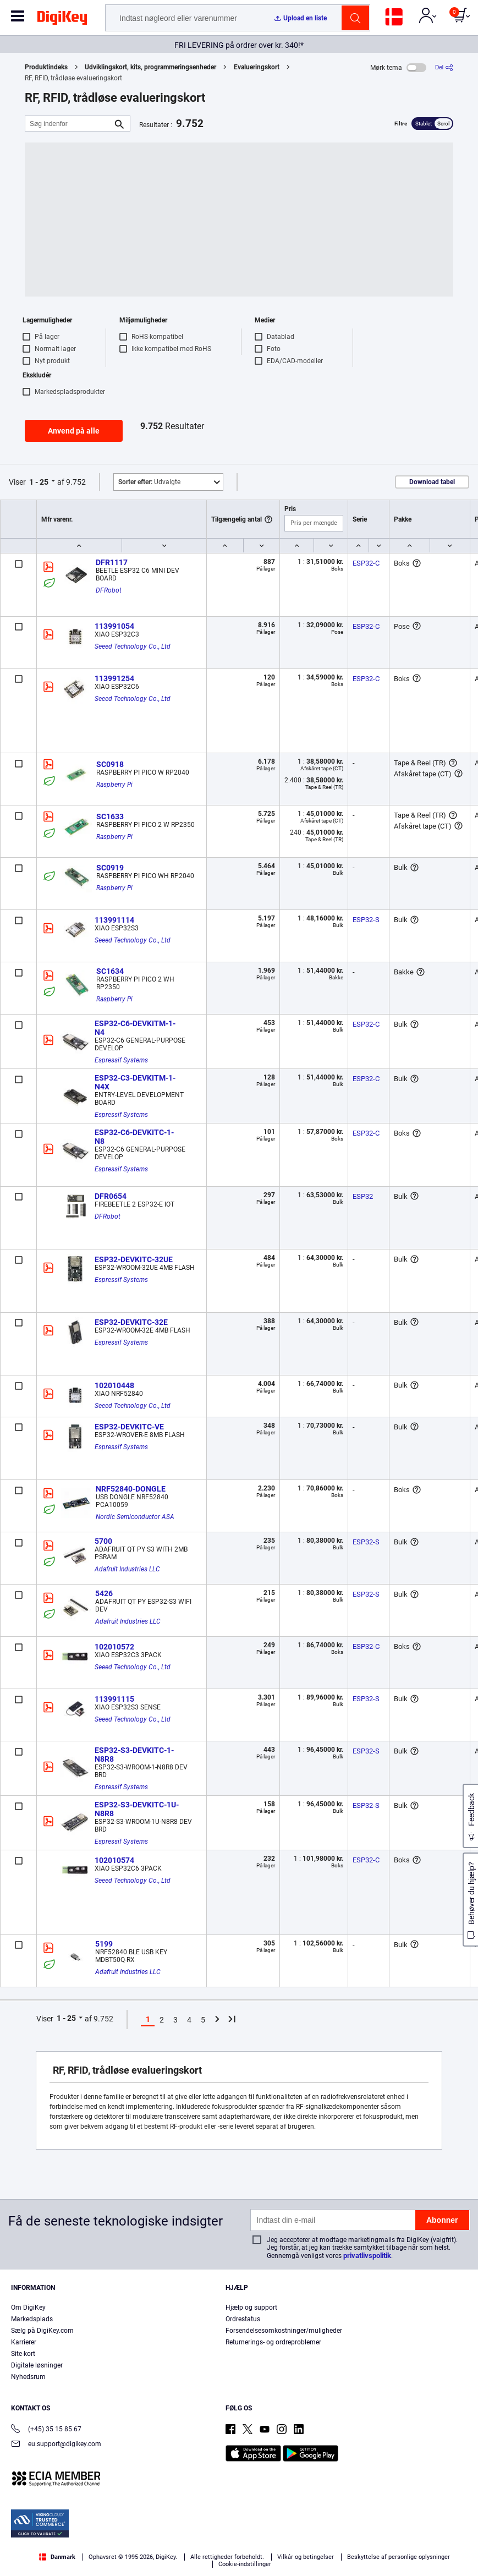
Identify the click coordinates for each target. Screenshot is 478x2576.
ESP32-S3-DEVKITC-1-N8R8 (134, 1754)
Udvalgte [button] (149, 482)
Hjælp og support (251, 2307)
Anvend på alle (74, 430)
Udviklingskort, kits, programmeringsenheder (150, 67)
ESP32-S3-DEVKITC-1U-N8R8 (137, 1809)
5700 (103, 1541)
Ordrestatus (243, 2319)
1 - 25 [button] (38, 482)
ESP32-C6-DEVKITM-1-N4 (135, 1028)
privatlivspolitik (367, 2255)
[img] (62, 20)
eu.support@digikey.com (56, 2445)
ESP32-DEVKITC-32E (131, 1322)
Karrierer (23, 2342)
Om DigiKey (28, 2307)
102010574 (114, 1860)
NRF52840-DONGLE (131, 1488)
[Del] (444, 67)
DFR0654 (111, 1196)
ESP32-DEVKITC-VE (129, 1426)
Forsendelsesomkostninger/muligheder (284, 2330)
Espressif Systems (121, 1060)
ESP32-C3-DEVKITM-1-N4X (135, 1082)
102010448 (114, 1385)
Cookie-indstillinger (244, 2564)
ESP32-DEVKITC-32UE (134, 1259)
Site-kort (23, 2354)
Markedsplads (32, 2319)
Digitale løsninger (37, 2365)
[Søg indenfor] (68, 123)
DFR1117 (112, 562)
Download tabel (432, 482)
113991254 (114, 678)
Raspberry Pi (114, 784)
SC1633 (110, 816)
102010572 (114, 1646)
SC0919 (110, 867)
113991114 (114, 920)
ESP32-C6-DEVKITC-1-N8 (134, 1137)
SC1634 (110, 971)
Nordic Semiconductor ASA (135, 1517)
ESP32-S (366, 920)
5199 (104, 1943)
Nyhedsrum (28, 2377)
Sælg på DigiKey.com (42, 2330)
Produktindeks (46, 67)
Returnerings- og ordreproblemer (273, 2342)
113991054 (114, 626)
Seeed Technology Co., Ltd (133, 646)
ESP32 (363, 1196)
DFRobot (109, 590)
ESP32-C (366, 563)
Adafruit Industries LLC (127, 1569)
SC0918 (110, 764)
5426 (104, 1593)
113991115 (114, 1699)
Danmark (57, 2557)
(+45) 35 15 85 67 (46, 2430)
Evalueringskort (256, 67)
